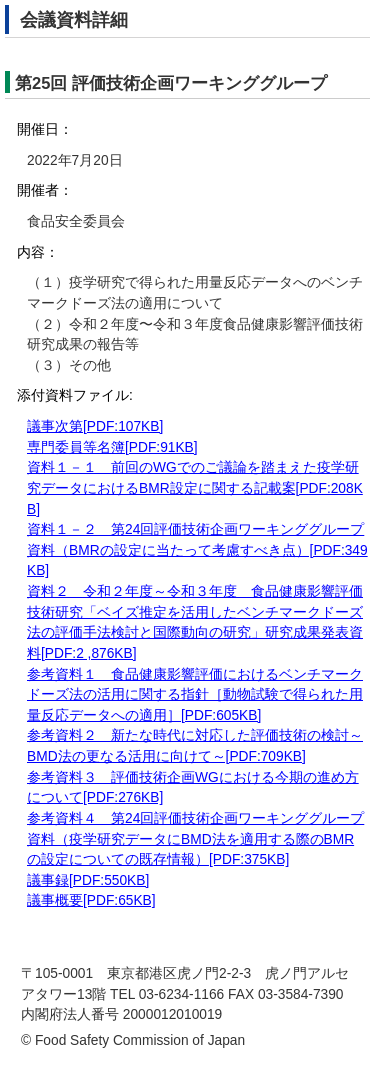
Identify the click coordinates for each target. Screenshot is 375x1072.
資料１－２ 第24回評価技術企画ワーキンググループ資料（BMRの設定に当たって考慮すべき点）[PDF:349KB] (197, 550)
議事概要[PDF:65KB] (91, 900)
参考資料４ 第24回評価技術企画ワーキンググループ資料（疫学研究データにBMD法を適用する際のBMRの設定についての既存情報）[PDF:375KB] (195, 839)
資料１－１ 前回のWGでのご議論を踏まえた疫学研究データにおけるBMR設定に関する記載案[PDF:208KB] (195, 488)
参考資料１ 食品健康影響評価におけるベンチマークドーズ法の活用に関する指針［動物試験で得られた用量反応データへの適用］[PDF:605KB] (195, 695)
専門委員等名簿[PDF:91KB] (112, 447)
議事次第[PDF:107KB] (95, 426)
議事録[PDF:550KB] (88, 880)
